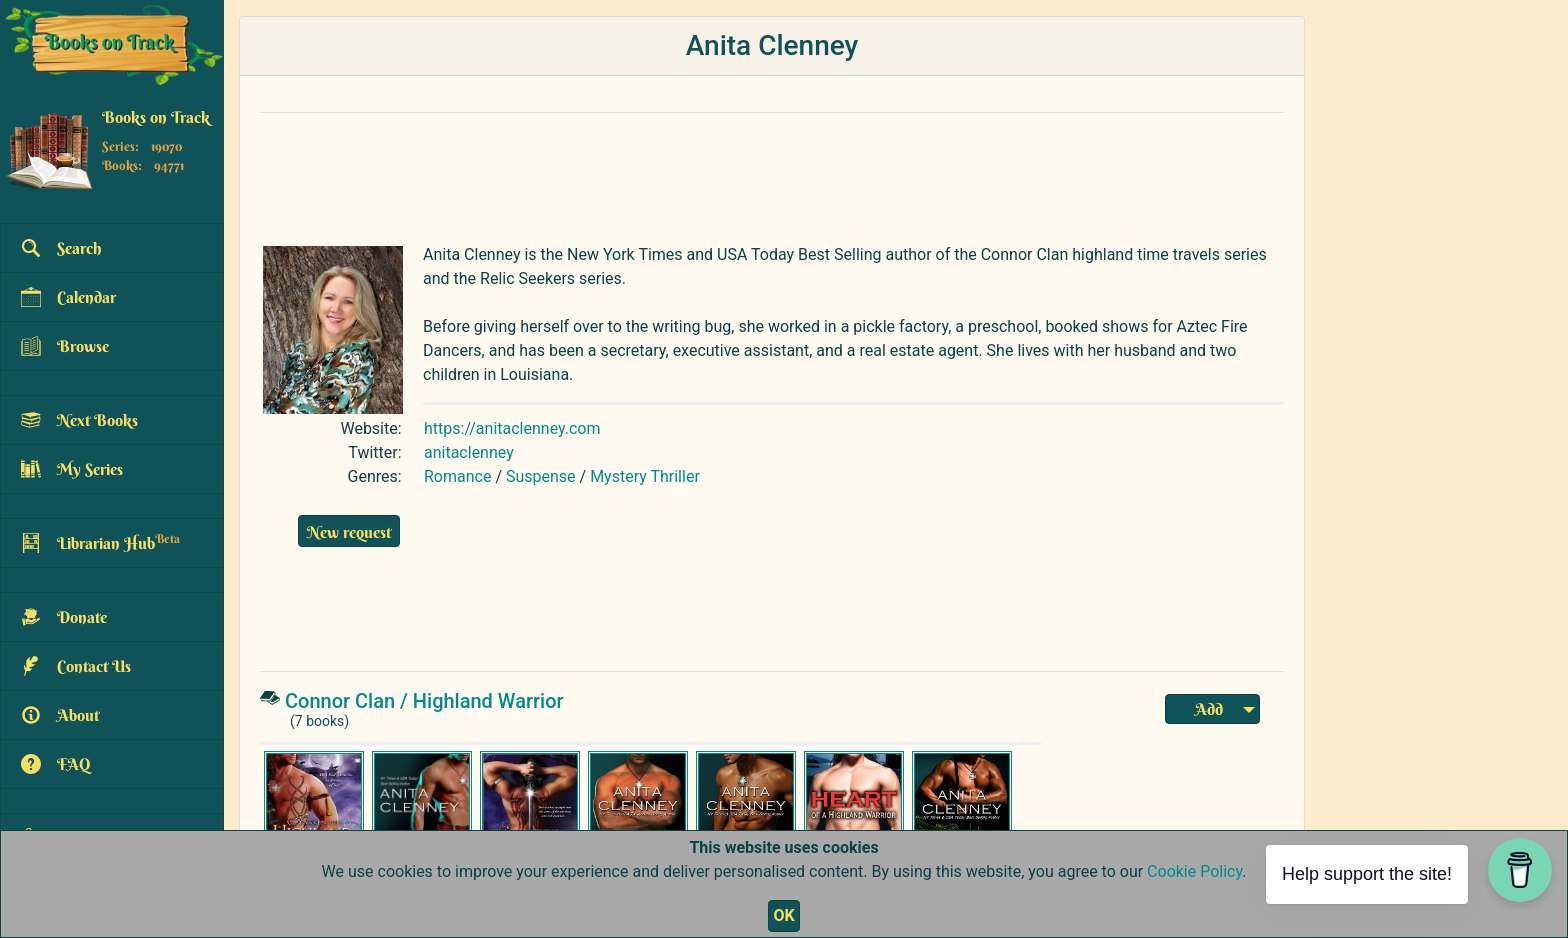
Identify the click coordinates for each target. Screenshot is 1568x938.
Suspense (541, 476)
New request (349, 532)
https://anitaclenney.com (512, 428)
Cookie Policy (1194, 871)
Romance (457, 476)
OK (783, 915)
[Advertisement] (735, 174)
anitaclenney (469, 452)
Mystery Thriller (645, 476)
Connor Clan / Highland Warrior (424, 701)
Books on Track (156, 117)
